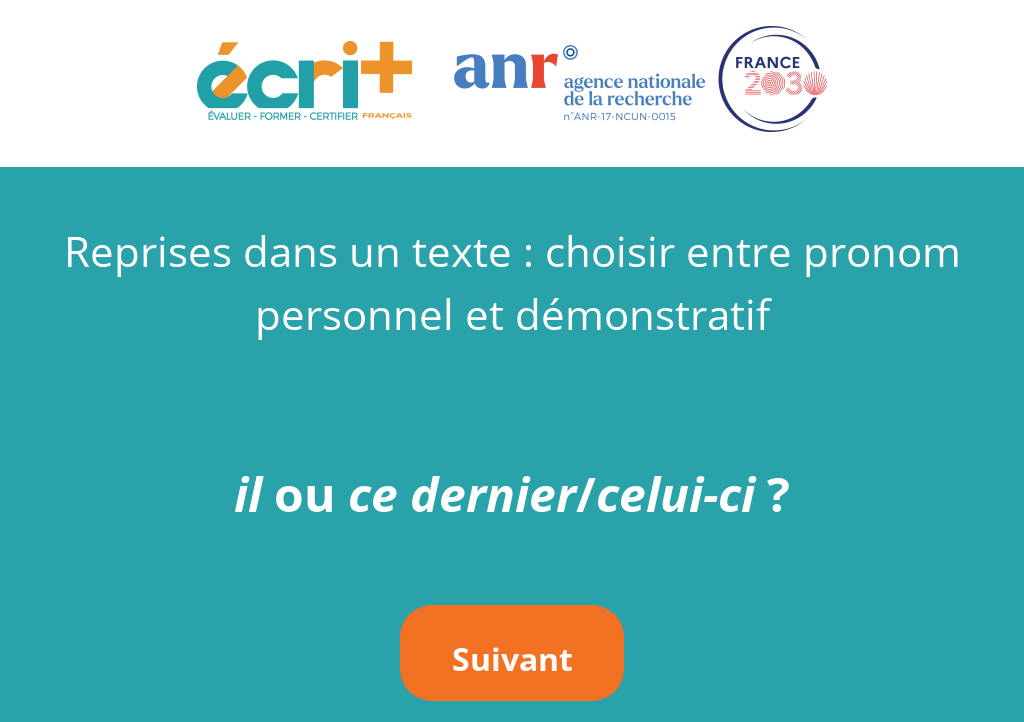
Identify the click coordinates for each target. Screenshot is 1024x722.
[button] (512, 83)
